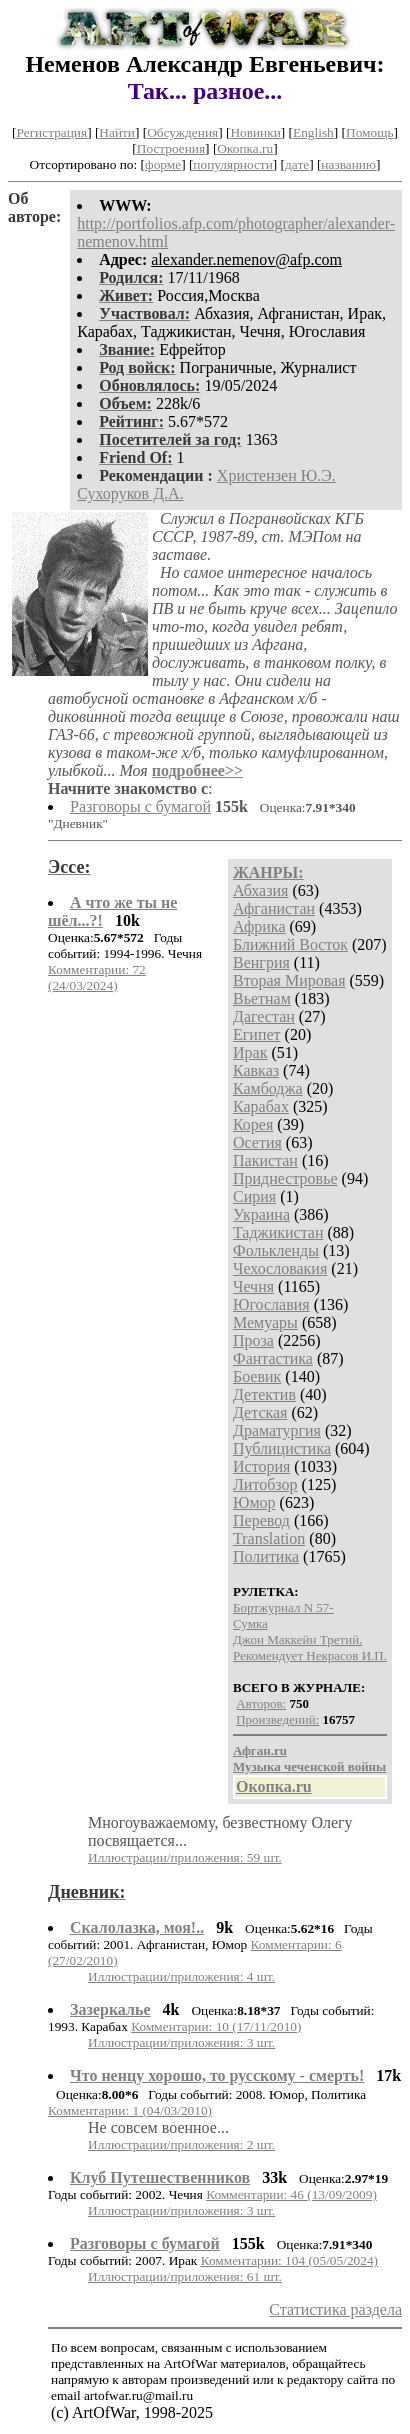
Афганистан (274, 908)
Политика (266, 1556)
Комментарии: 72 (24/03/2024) (97, 977)
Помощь (369, 132)
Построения (171, 148)
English (313, 132)
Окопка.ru (245, 148)
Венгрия (261, 962)
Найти (117, 132)
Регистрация (51, 132)
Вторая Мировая (289, 980)
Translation (269, 1538)
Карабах (261, 1106)
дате (297, 164)
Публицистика (282, 1448)
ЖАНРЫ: (268, 872)
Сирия (254, 1196)
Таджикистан (278, 1232)
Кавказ (256, 1070)
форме (163, 164)
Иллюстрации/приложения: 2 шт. (181, 2144)
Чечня (253, 1286)
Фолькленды (276, 1250)
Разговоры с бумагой (140, 806)
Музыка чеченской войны (309, 1766)
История (261, 1466)
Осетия (257, 1142)
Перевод (261, 1520)
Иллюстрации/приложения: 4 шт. (181, 1976)
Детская (260, 1412)
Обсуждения (182, 132)
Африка (259, 926)
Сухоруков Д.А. (130, 493)
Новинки (255, 132)
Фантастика (273, 1358)
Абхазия (260, 890)
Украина (261, 1214)
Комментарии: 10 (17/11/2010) (216, 2026)
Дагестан (264, 1016)
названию (348, 164)
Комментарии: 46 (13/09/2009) (291, 2194)
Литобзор (265, 1484)
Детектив (264, 1394)
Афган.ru (260, 1750)
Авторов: (261, 1703)
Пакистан (265, 1160)
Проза (253, 1340)
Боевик (257, 1376)
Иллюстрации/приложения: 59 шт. (185, 1857)
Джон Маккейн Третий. (297, 1639)
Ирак (250, 1052)
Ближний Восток (290, 944)
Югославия (271, 1304)
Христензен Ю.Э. (276, 475)
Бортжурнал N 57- (283, 1607)
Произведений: (277, 1719)
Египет (257, 1034)
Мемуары (265, 1322)
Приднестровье (285, 1178)
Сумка (250, 1623)
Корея (253, 1124)
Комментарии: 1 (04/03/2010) (130, 2110)
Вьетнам (262, 998)
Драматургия (277, 1430)
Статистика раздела (335, 2309)
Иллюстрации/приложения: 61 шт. (185, 2276)
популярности (232, 164)
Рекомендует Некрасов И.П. (310, 1655)
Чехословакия (280, 1268)
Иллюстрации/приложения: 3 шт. (181, 2042)
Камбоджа (268, 1088)
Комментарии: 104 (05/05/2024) (289, 2260)
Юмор (254, 1502)
